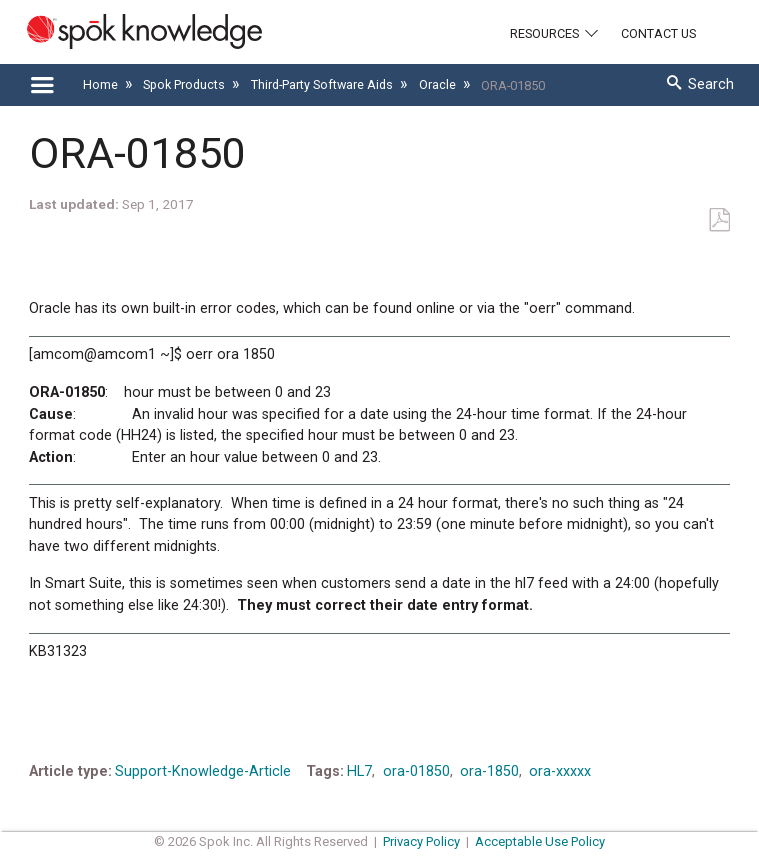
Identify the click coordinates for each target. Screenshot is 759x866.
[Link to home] (131, 31)
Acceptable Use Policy (540, 841)
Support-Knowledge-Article (203, 771)
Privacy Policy (421, 841)
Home (102, 84)
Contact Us (658, 33)
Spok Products (185, 84)
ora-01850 (416, 771)
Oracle (439, 84)
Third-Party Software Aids (323, 84)
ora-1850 (489, 771)
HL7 (359, 771)
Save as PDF (719, 220)
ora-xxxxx (560, 771)
